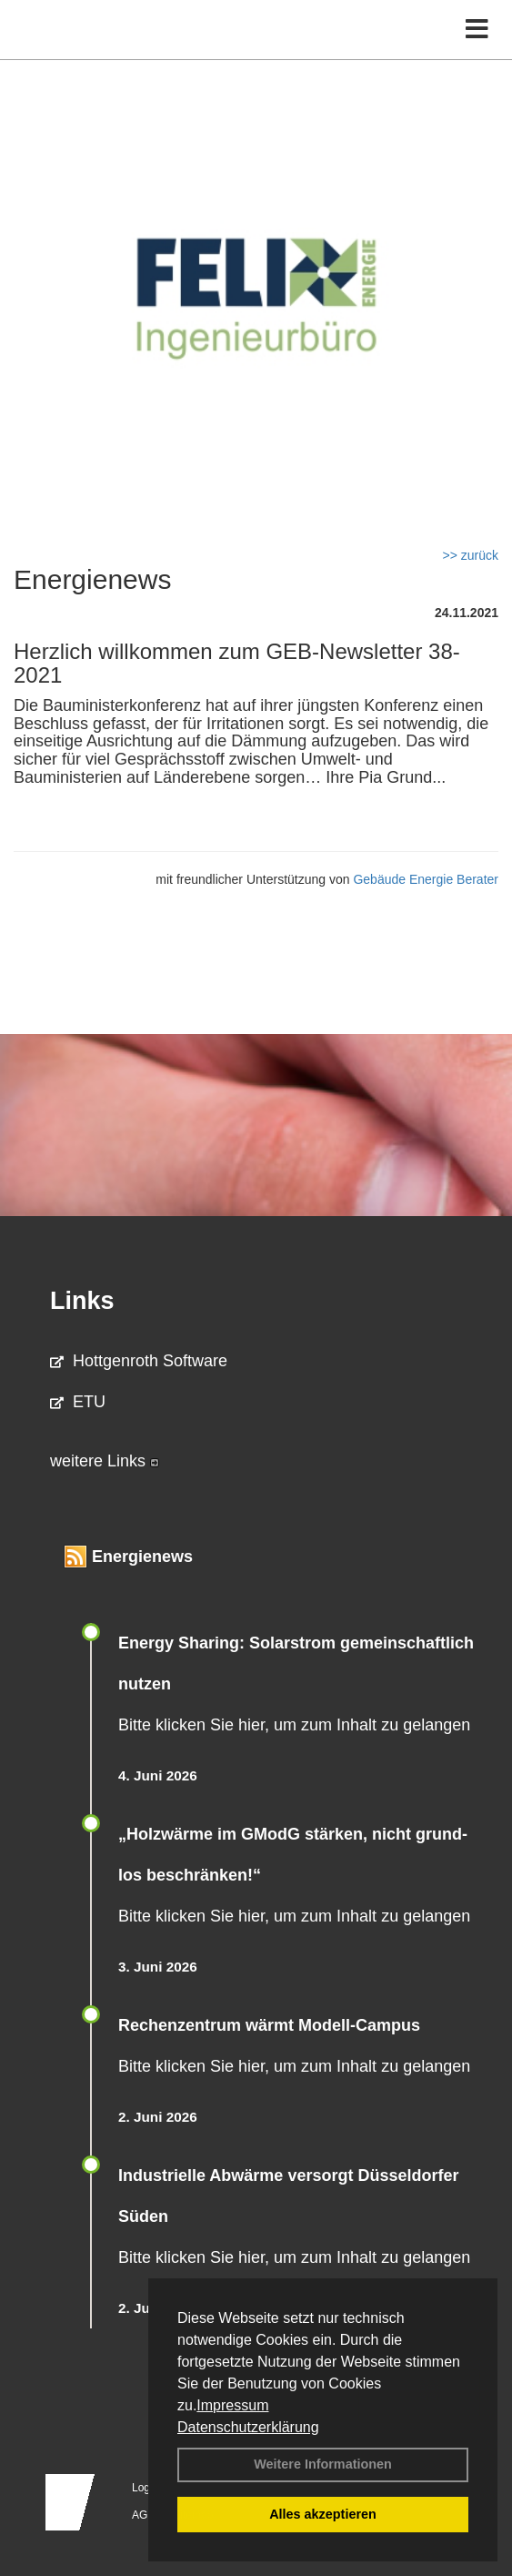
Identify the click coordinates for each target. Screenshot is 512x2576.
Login (145, 2487)
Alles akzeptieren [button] (322, 2514)
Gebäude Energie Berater (425, 879)
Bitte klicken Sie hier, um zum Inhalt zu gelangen (294, 1725)
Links (82, 1300)
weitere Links (104, 1461)
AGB (143, 2515)
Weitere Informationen (323, 2464)
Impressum (232, 2405)
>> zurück (470, 555)
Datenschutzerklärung (248, 2427)
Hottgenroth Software (138, 1361)
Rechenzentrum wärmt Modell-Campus (269, 2025)
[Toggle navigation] (477, 29)
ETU (77, 1402)
